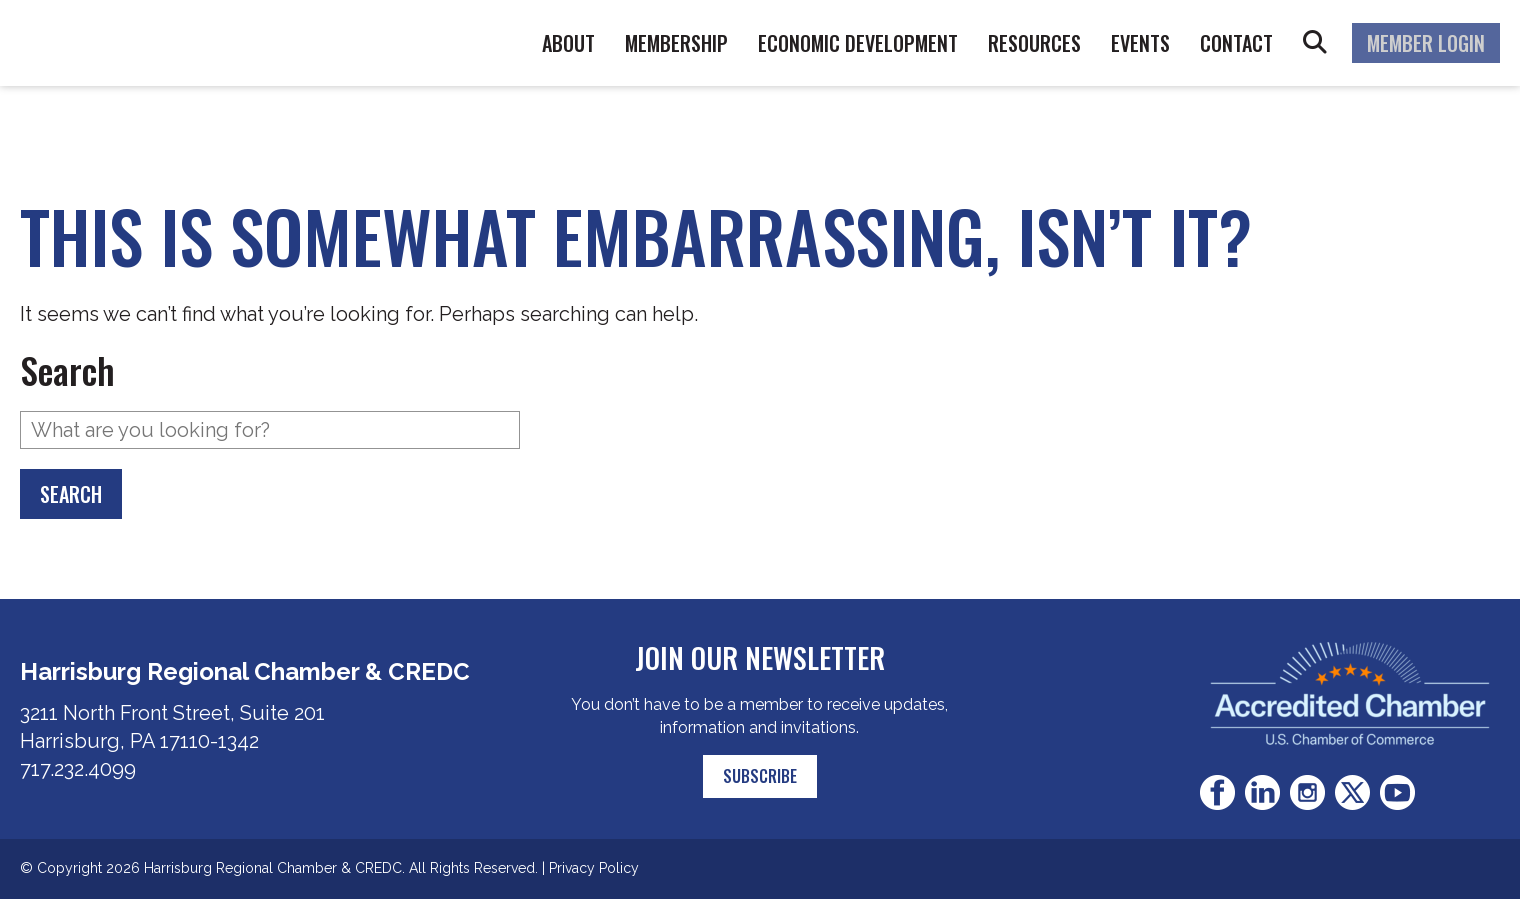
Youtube (1397, 792)
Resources (1034, 43)
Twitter (1352, 792)
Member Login (1426, 43)
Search (1315, 43)
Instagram (1307, 792)
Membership (676, 43)
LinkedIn (1262, 792)
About (568, 43)
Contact (1236, 43)
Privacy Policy (594, 868)
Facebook (1217, 792)
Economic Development (858, 43)
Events (1140, 43)
